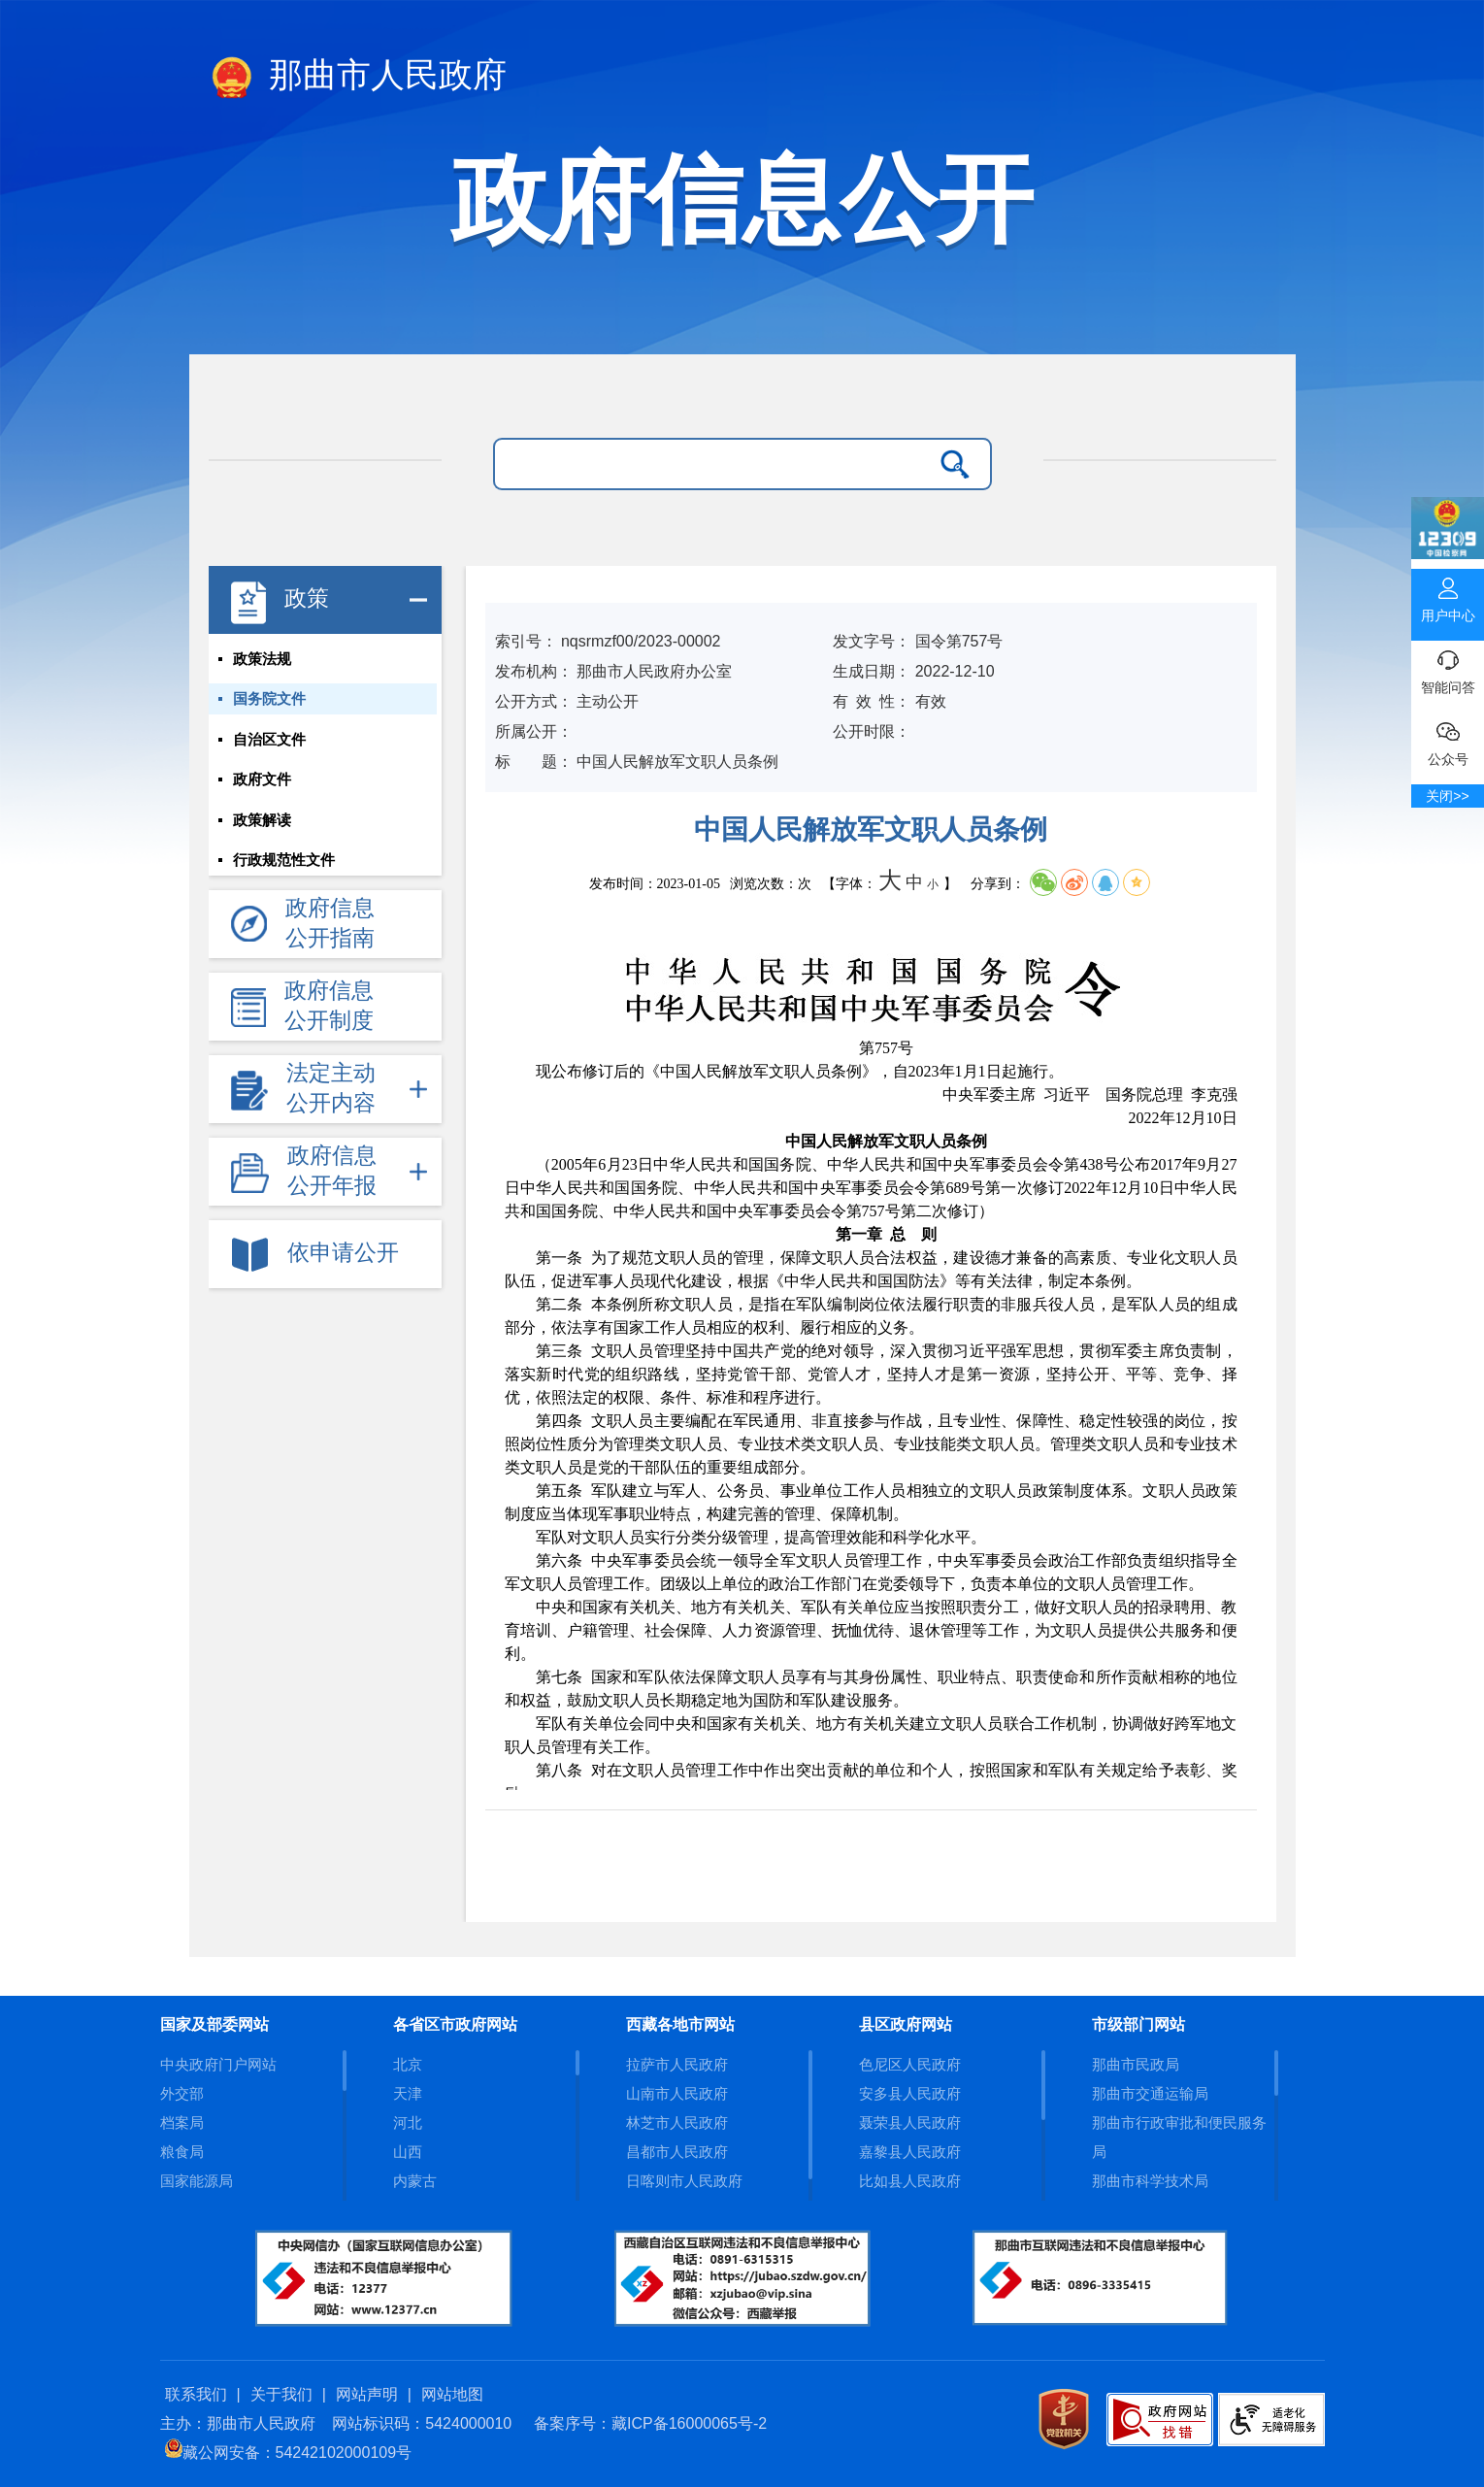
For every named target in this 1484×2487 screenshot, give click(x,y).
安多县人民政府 (910, 2093)
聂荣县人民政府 (910, 2122)
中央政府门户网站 (218, 2064)
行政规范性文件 (284, 863)
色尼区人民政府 (910, 2064)
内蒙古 (415, 2180)
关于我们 (281, 2394)
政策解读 (262, 822)
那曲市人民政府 (358, 78)
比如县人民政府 (910, 2180)
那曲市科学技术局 (1150, 2180)
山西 (407, 2151)
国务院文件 (269, 700)
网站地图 (452, 2394)
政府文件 (262, 781)
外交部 (182, 2093)
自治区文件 (269, 740)
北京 (407, 2064)
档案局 (182, 2122)
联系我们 (196, 2394)
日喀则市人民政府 (684, 2180)
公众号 (1447, 740)
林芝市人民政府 (677, 2122)
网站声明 (367, 2394)
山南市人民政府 (677, 2093)
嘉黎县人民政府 (910, 2151)
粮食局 (182, 2151)
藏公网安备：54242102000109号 (288, 2452)
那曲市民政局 (1135, 2064)
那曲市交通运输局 (1150, 2093)
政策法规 (262, 659)
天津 (407, 2093)
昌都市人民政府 (677, 2151)
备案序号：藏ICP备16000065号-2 (650, 2423)
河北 (407, 2122)
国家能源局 (196, 2180)
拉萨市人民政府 (677, 2064)
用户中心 (1447, 596)
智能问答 (1447, 668)
